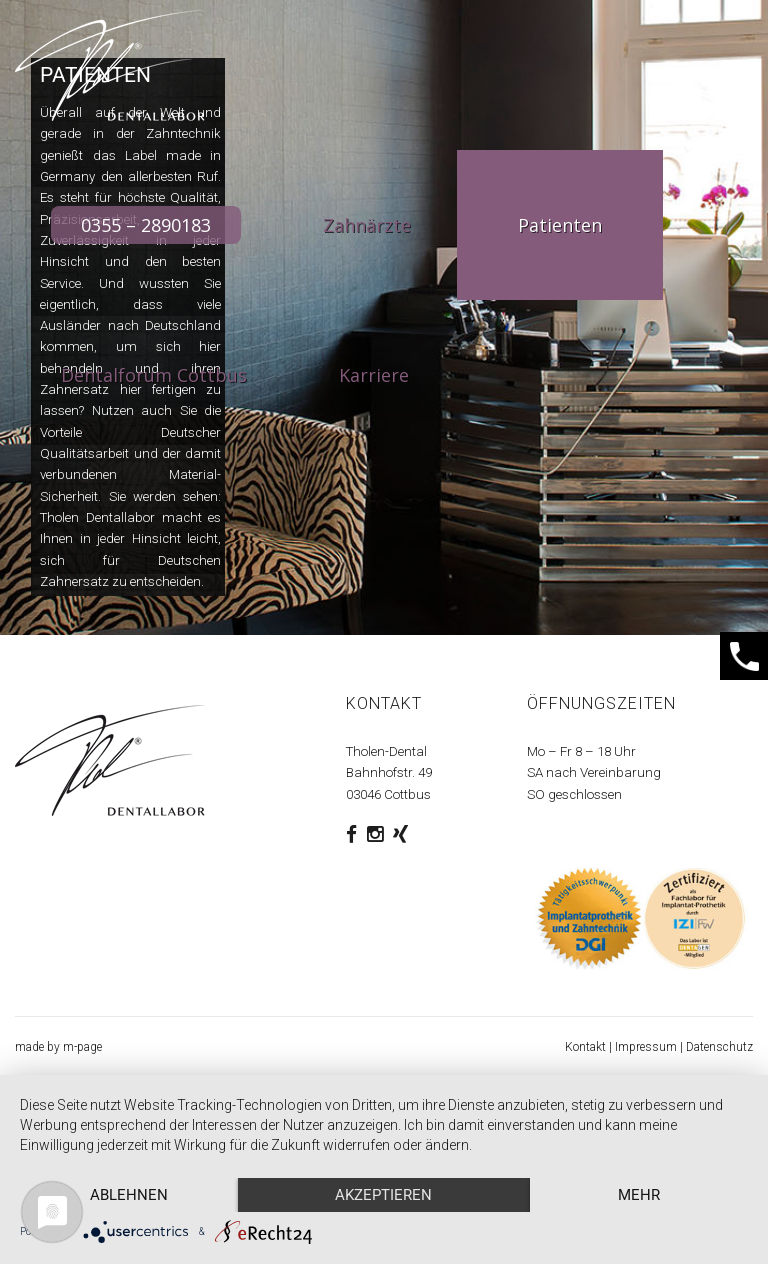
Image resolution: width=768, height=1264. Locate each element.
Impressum (646, 1047)
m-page (82, 1047)
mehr (639, 1195)
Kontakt (585, 1047)
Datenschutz (719, 1047)
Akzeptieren (383, 1195)
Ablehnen (129, 1195)
